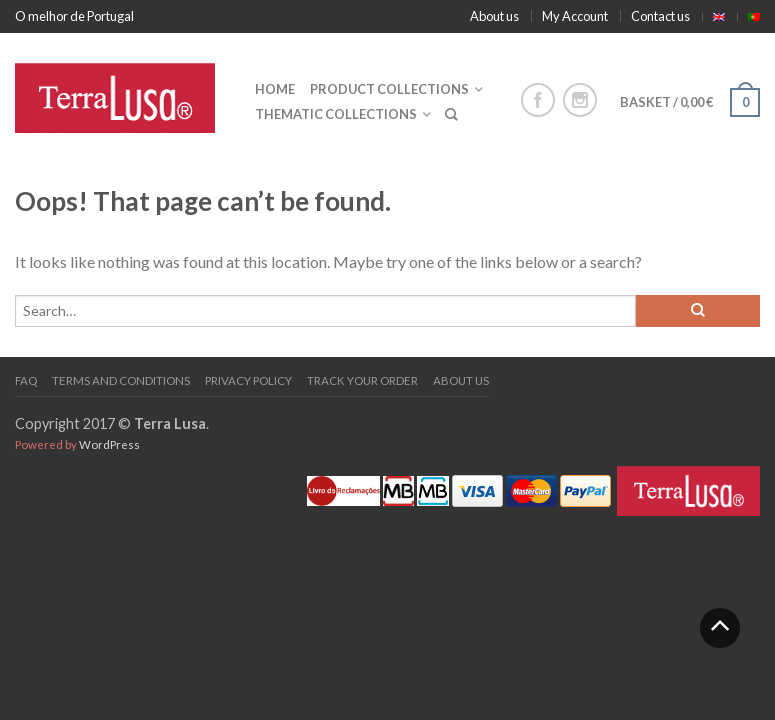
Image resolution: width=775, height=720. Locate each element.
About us (494, 16)
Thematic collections (336, 114)
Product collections (389, 89)
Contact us (660, 16)
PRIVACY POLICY (248, 380)
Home (275, 89)
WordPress (109, 444)
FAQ (26, 380)
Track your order (362, 380)
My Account (575, 16)
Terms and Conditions (121, 380)
